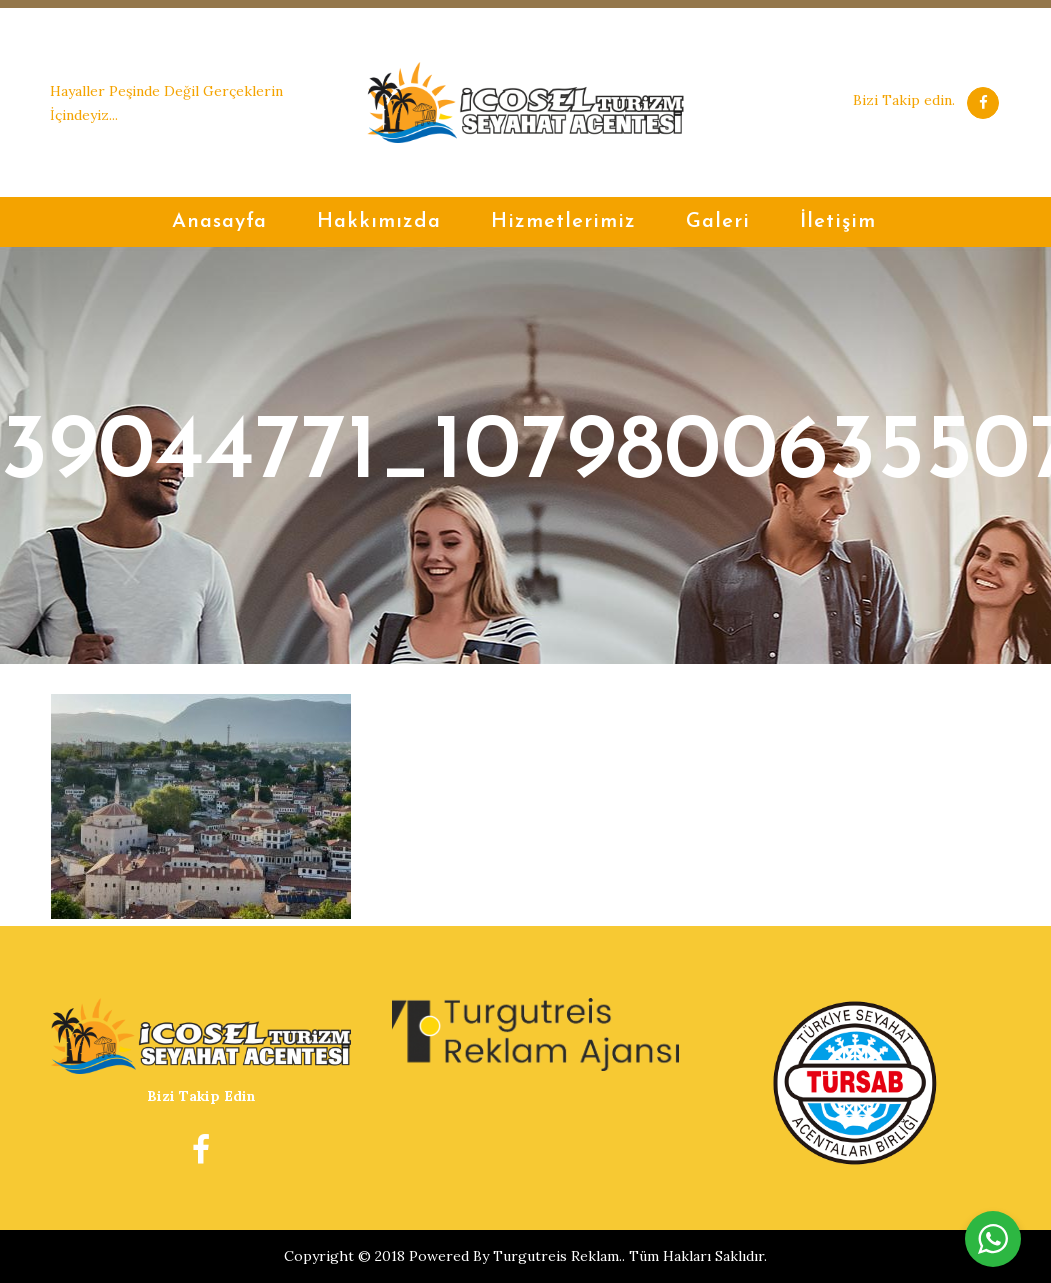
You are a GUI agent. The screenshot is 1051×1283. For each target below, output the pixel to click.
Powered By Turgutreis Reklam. (515, 1256)
